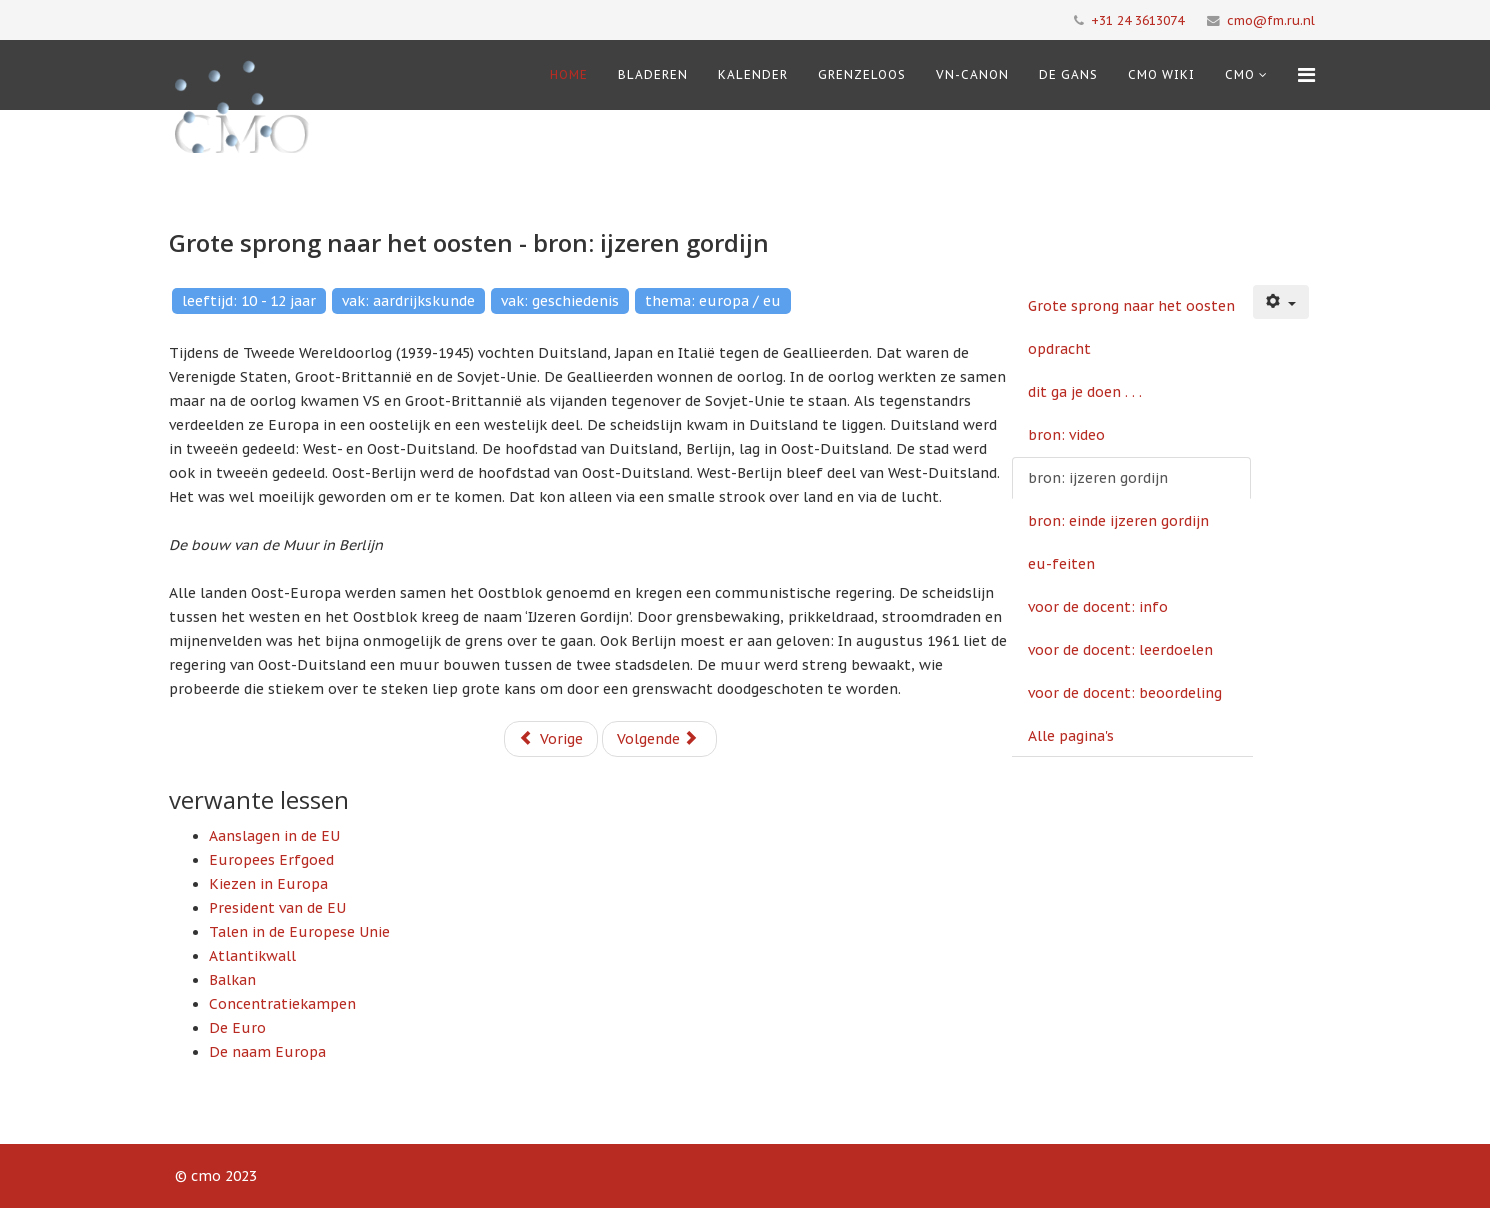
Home (569, 74)
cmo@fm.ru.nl (1271, 20)
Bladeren (653, 74)
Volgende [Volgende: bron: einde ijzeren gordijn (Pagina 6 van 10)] (657, 739)
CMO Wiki (1161, 74)
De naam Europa (267, 1052)
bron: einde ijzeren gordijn (1118, 521)
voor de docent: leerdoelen (1120, 650)
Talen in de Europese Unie (299, 932)
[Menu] (1306, 75)
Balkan (232, 980)
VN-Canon (972, 74)
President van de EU (277, 908)
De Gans (1068, 74)
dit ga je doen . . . (1085, 392)
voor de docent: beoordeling (1125, 693)
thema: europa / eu (713, 301)
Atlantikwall (252, 956)
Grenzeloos (862, 74)
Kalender (753, 74)
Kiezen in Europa (268, 884)
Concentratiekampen (282, 1004)
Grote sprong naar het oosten (1131, 306)
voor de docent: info (1098, 607)
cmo (1240, 74)
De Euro (237, 1028)
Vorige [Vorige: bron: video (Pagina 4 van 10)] (551, 739)
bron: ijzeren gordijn (1098, 478)
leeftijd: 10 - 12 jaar (249, 301)
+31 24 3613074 (1137, 20)
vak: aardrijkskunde (408, 301)
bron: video (1066, 435)
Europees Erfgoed (271, 860)
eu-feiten (1061, 564)
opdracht (1059, 349)
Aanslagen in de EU (274, 836)
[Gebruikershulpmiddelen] (1281, 302)
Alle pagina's (1071, 736)
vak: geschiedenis (560, 301)
